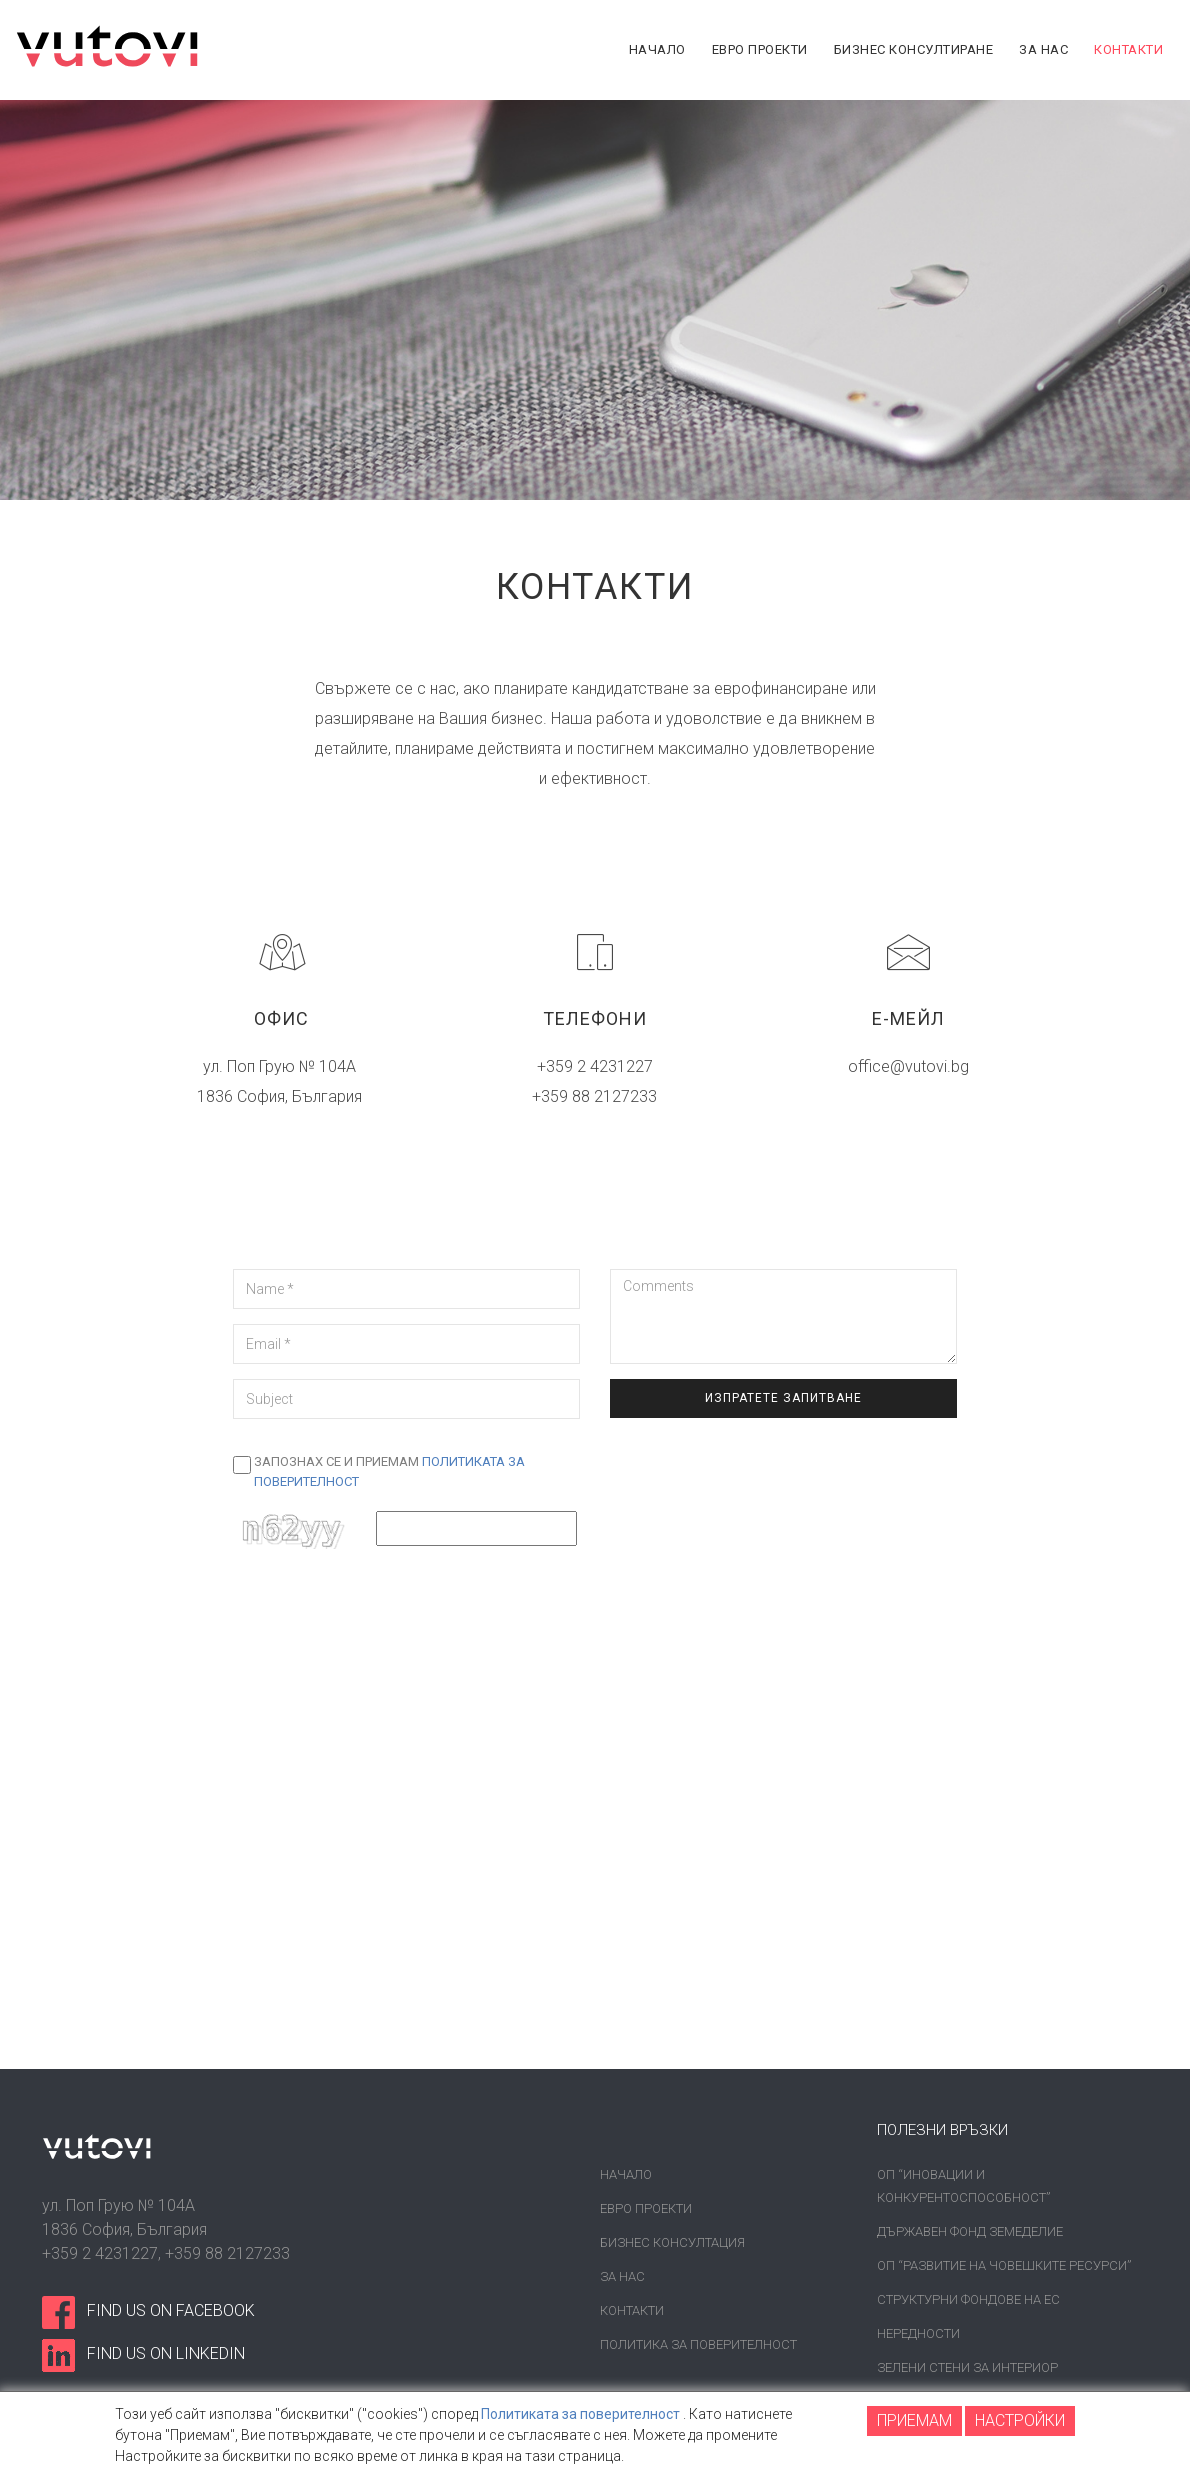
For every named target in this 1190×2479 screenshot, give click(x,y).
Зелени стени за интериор (967, 2367)
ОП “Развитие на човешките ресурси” (1004, 2265)
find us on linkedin (166, 2353)
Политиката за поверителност (580, 2414)
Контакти (632, 2310)
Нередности (918, 2333)
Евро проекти (646, 2208)
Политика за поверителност (698, 2344)
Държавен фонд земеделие (970, 2231)
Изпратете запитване (783, 1398)
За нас (622, 2276)
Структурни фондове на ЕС (968, 2299)
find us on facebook (171, 2310)
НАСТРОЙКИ (1020, 2420)
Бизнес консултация (672, 2242)
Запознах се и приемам (389, 1471)
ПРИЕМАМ (914, 2420)
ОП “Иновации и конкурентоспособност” (963, 2186)
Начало (626, 2174)
